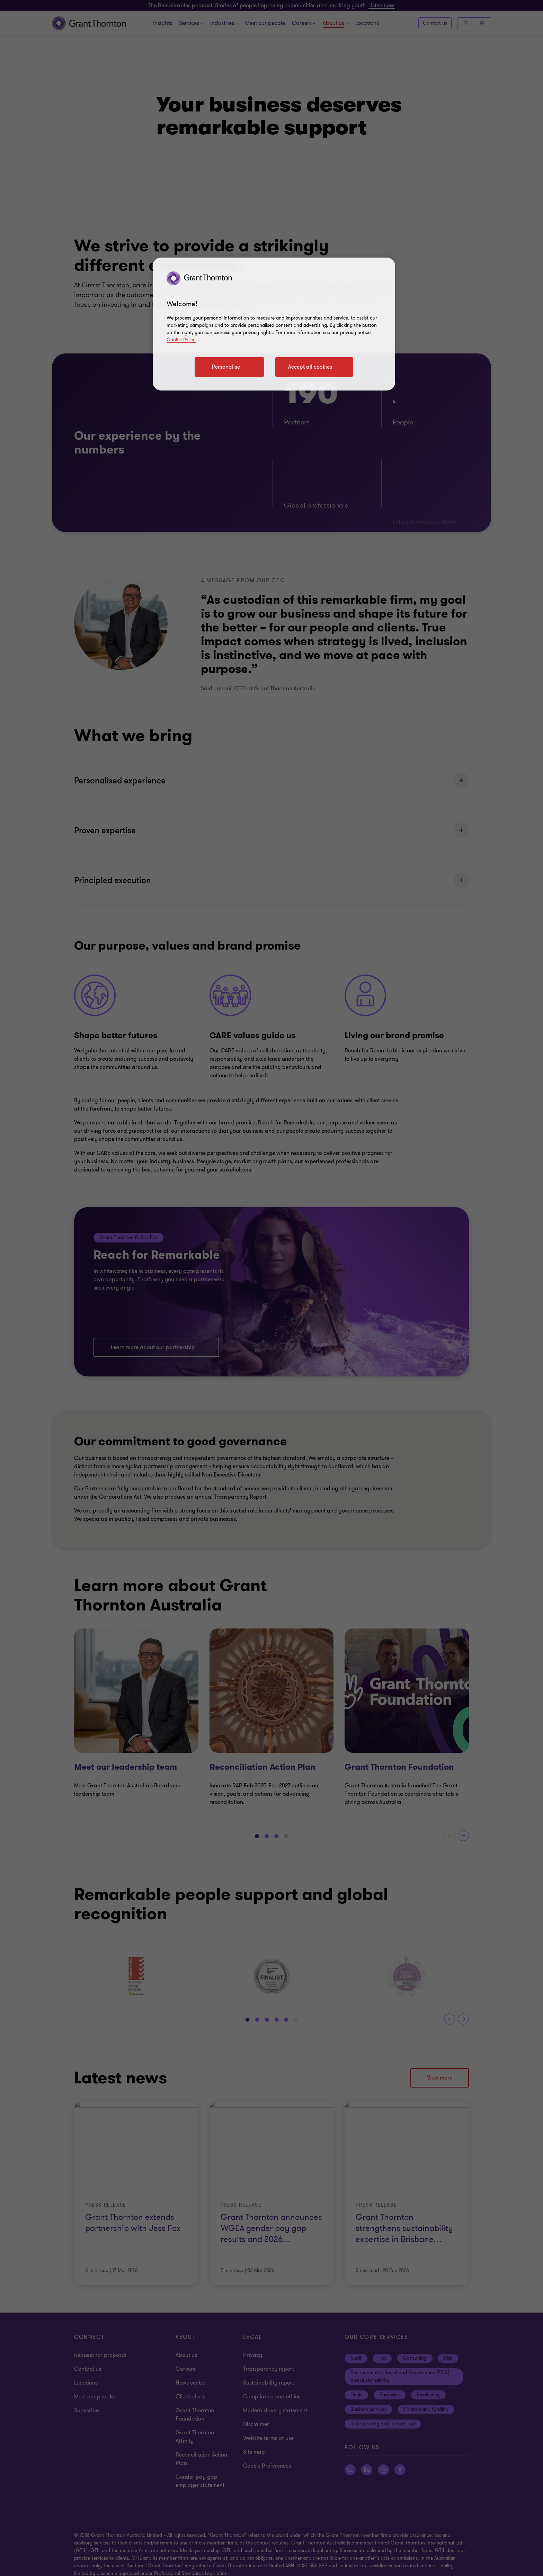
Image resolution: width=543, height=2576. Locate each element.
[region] (274, 324)
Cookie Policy (181, 339)
